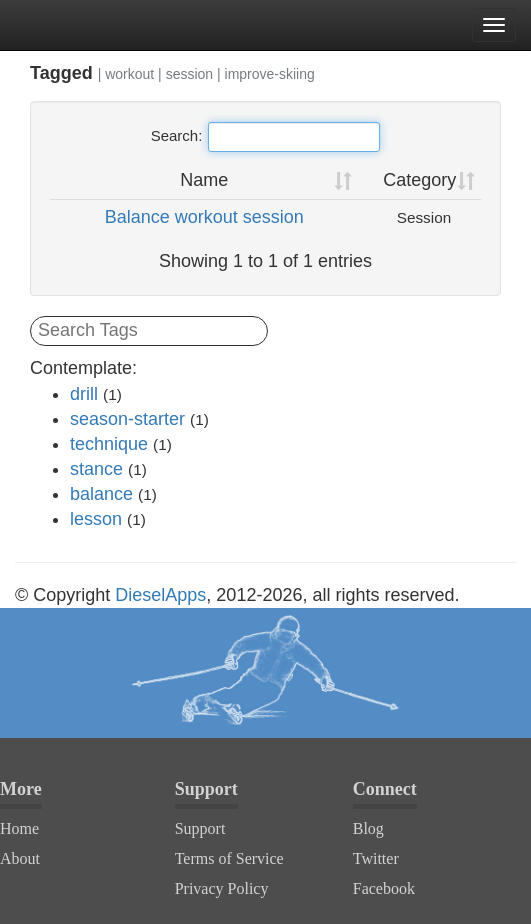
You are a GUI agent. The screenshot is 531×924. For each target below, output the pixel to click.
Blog (368, 828)
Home (19, 828)
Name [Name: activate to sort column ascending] (204, 180)
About (20, 858)
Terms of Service (229, 858)
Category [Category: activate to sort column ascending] (419, 180)
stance (96, 469)
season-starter (127, 419)
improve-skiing (270, 74)
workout (129, 74)
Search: (266, 137)
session (189, 74)
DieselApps (160, 595)
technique (109, 444)
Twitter (376, 858)
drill (84, 394)
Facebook (384, 888)
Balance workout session (204, 217)
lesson (96, 519)
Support (200, 828)
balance (101, 494)
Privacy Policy (222, 888)
